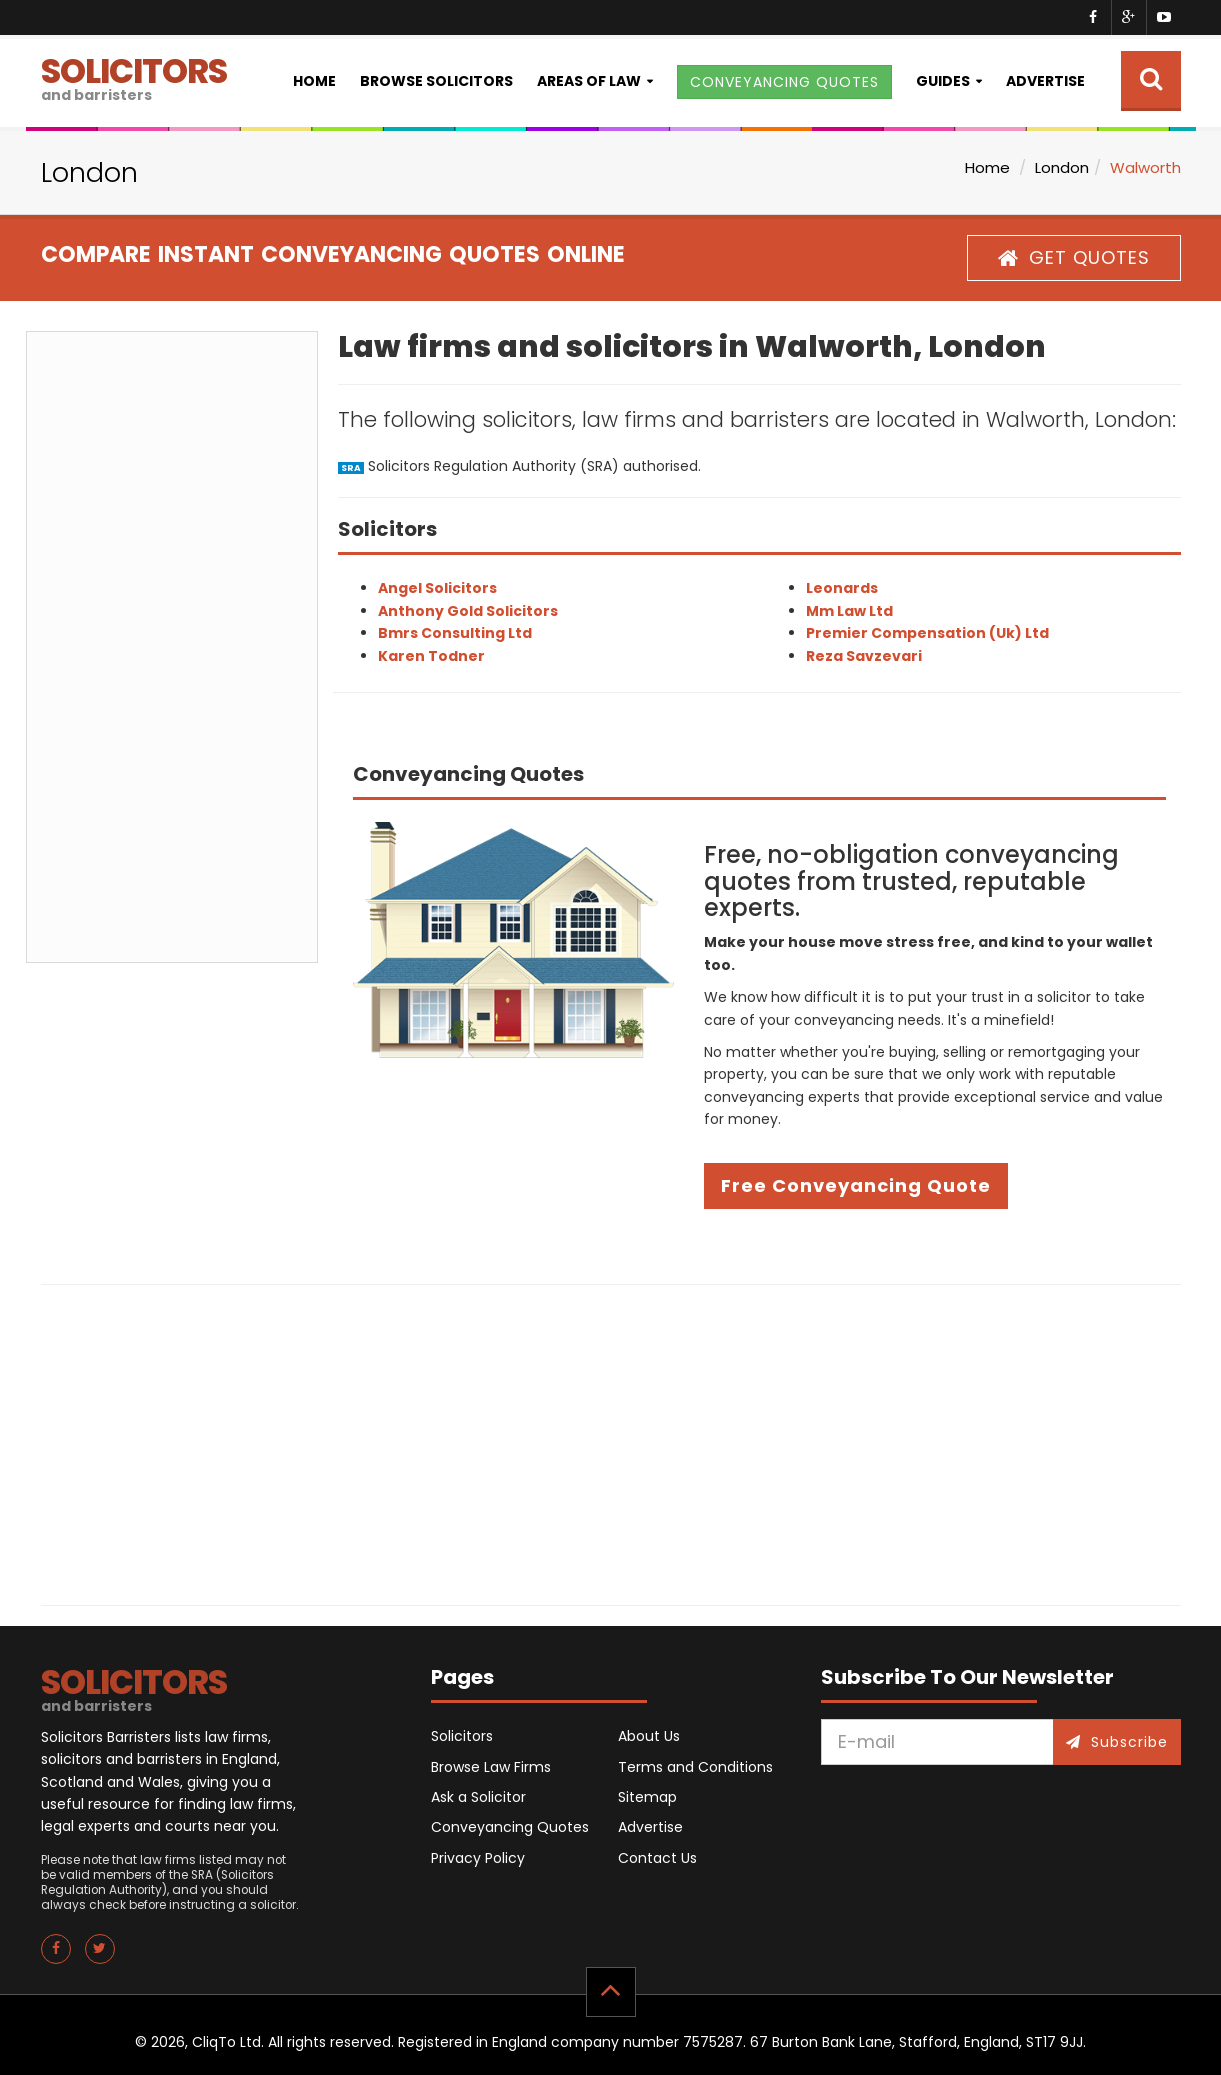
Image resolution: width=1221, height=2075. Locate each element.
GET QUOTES (1074, 257)
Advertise (1045, 81)
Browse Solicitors (436, 81)
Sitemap (647, 1797)
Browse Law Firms (491, 1767)
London (1062, 167)
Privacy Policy (478, 1858)
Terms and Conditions (695, 1767)
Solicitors (462, 1736)
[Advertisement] (172, 647)
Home (314, 81)
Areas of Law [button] (589, 81)
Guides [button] (943, 81)
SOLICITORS (134, 76)
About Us (649, 1736)
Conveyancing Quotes (510, 1827)
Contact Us (657, 1858)
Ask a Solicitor (478, 1797)
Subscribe (1117, 1742)
